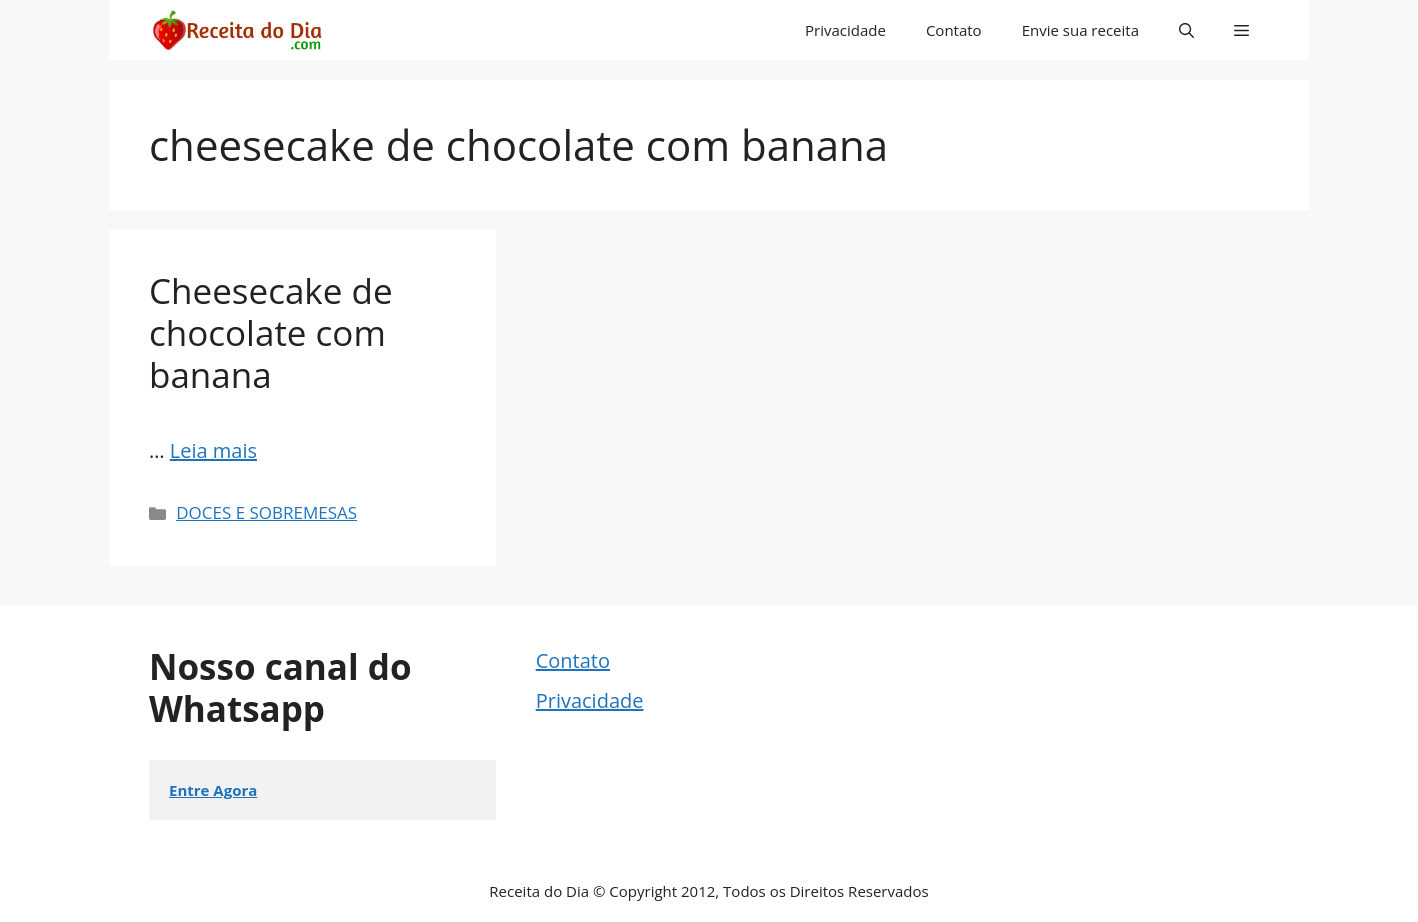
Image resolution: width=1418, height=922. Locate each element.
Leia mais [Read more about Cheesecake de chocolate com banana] (213, 450)
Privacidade (845, 30)
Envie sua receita (1080, 30)
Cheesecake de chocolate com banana (271, 332)
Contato (954, 30)
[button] (1186, 30)
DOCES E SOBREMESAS (266, 512)
